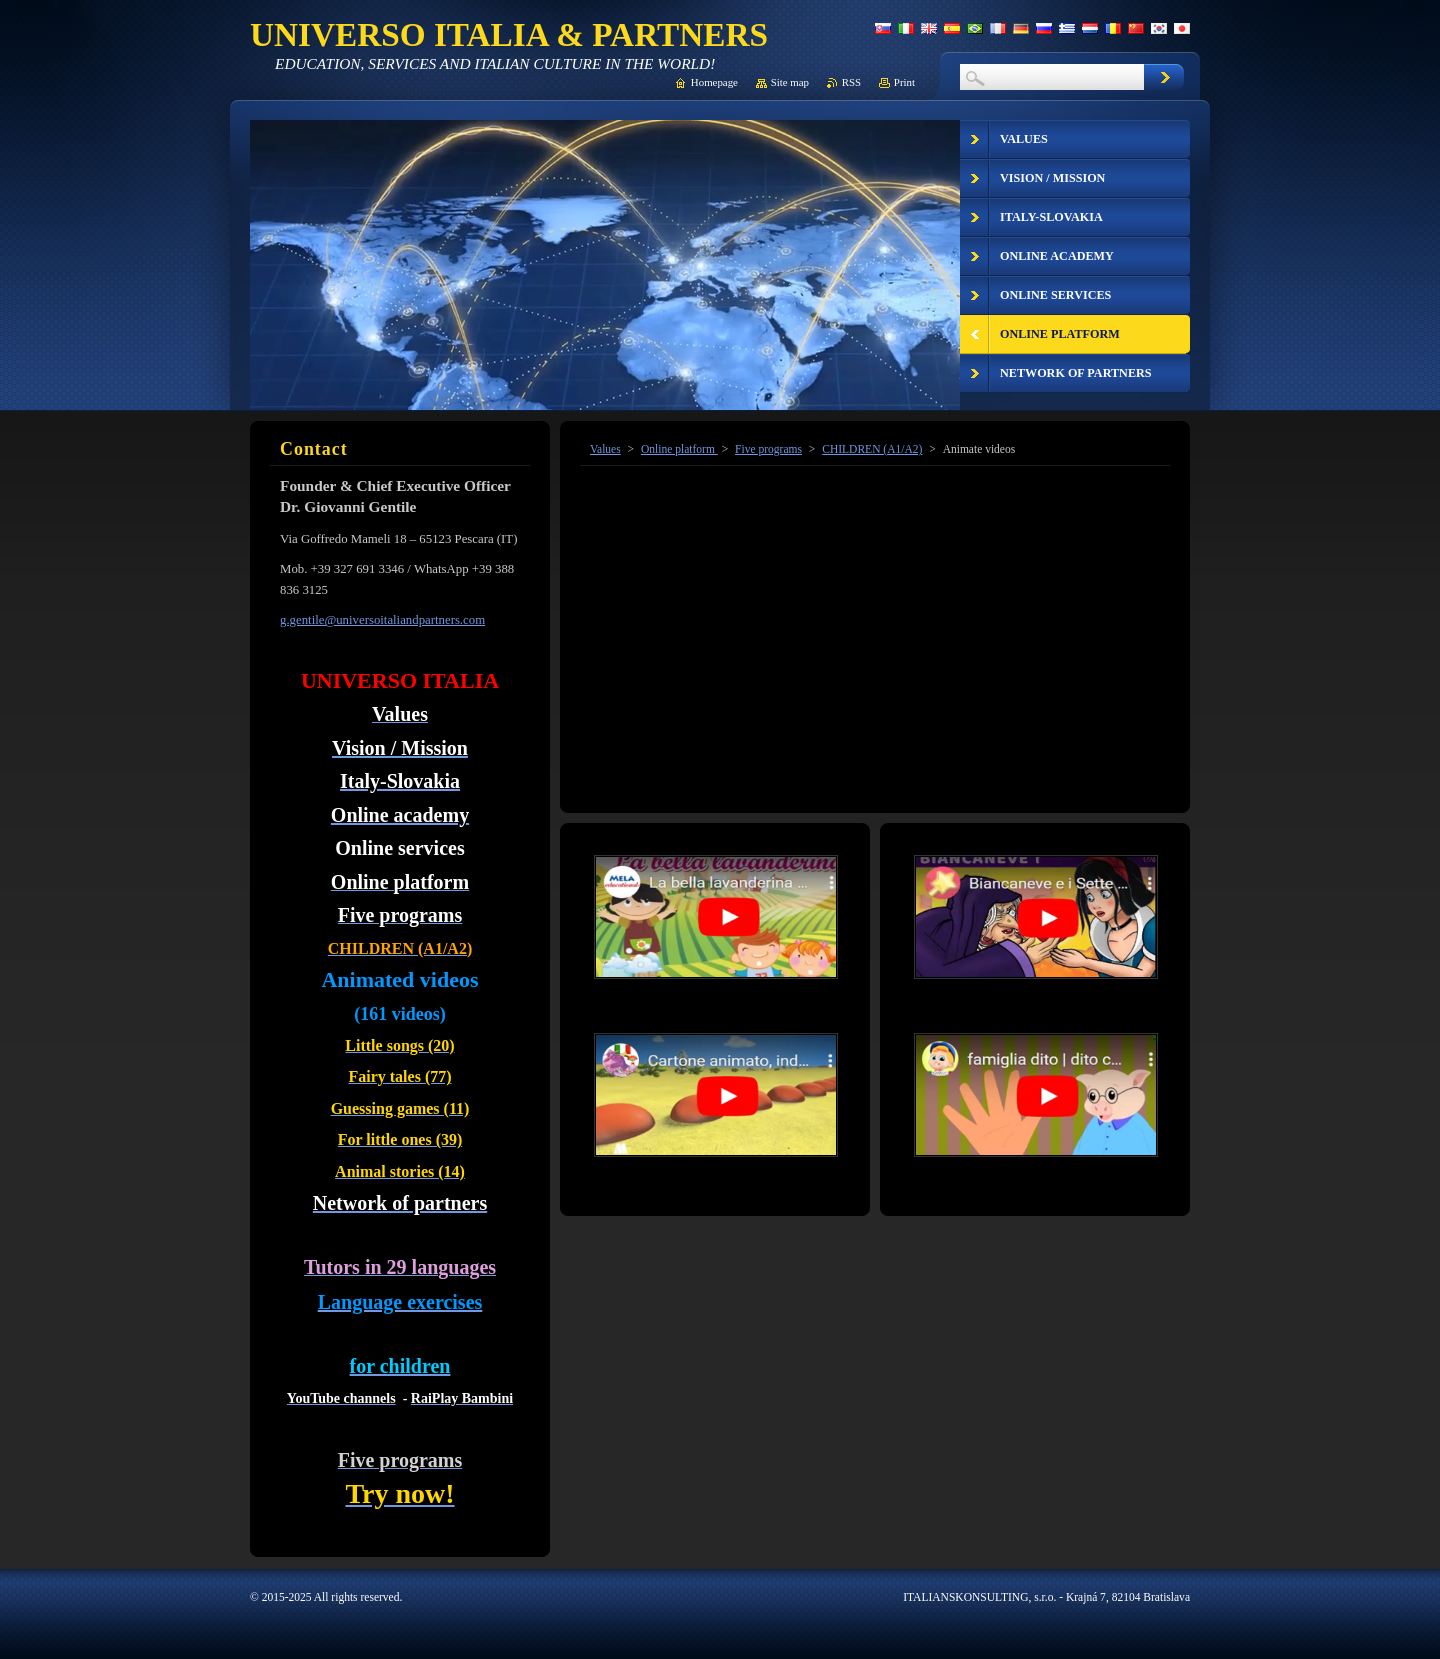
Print (904, 82)
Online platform (679, 449)
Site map (790, 82)
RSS (851, 82)
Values (605, 449)
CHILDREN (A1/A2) (872, 449)
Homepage (714, 82)
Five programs (768, 449)
